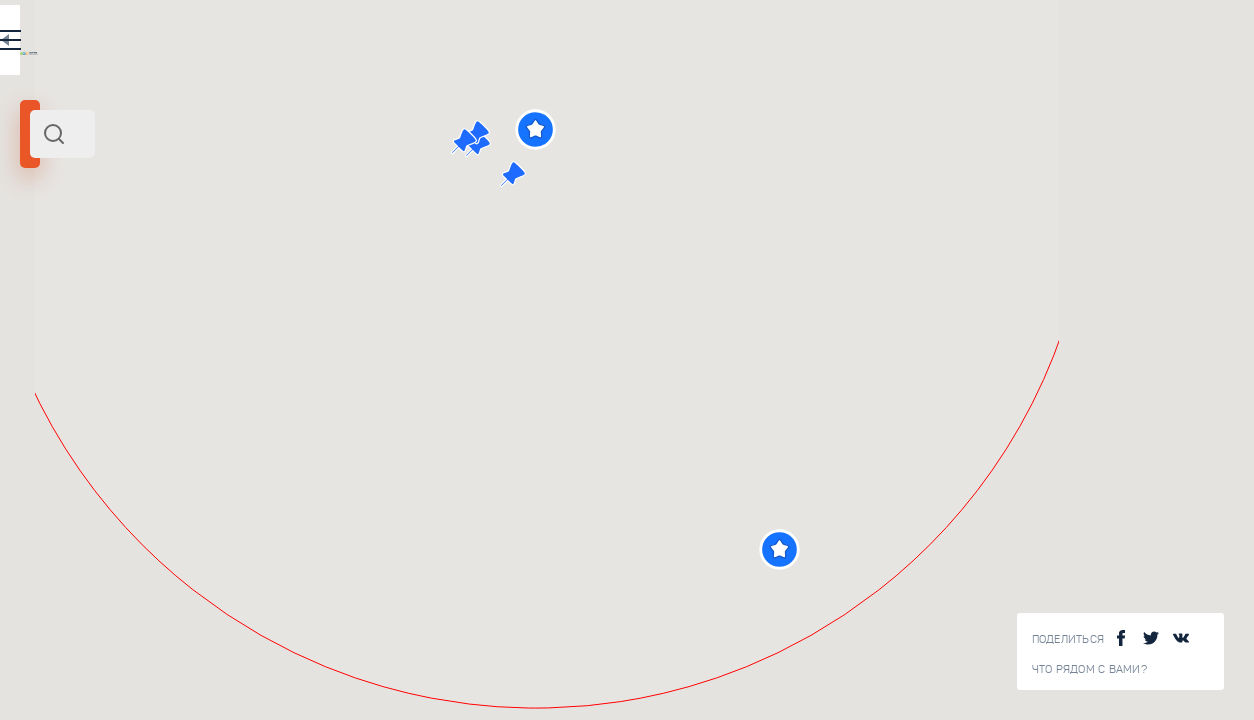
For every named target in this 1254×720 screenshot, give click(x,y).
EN (439, 44)
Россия (194, 273)
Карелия (53, 273)
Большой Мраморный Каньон (325, 561)
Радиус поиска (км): (74, 330)
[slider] (74, 363)
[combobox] (270, 134)
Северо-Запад (126, 273)
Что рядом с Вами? (1089, 669)
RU (396, 44)
